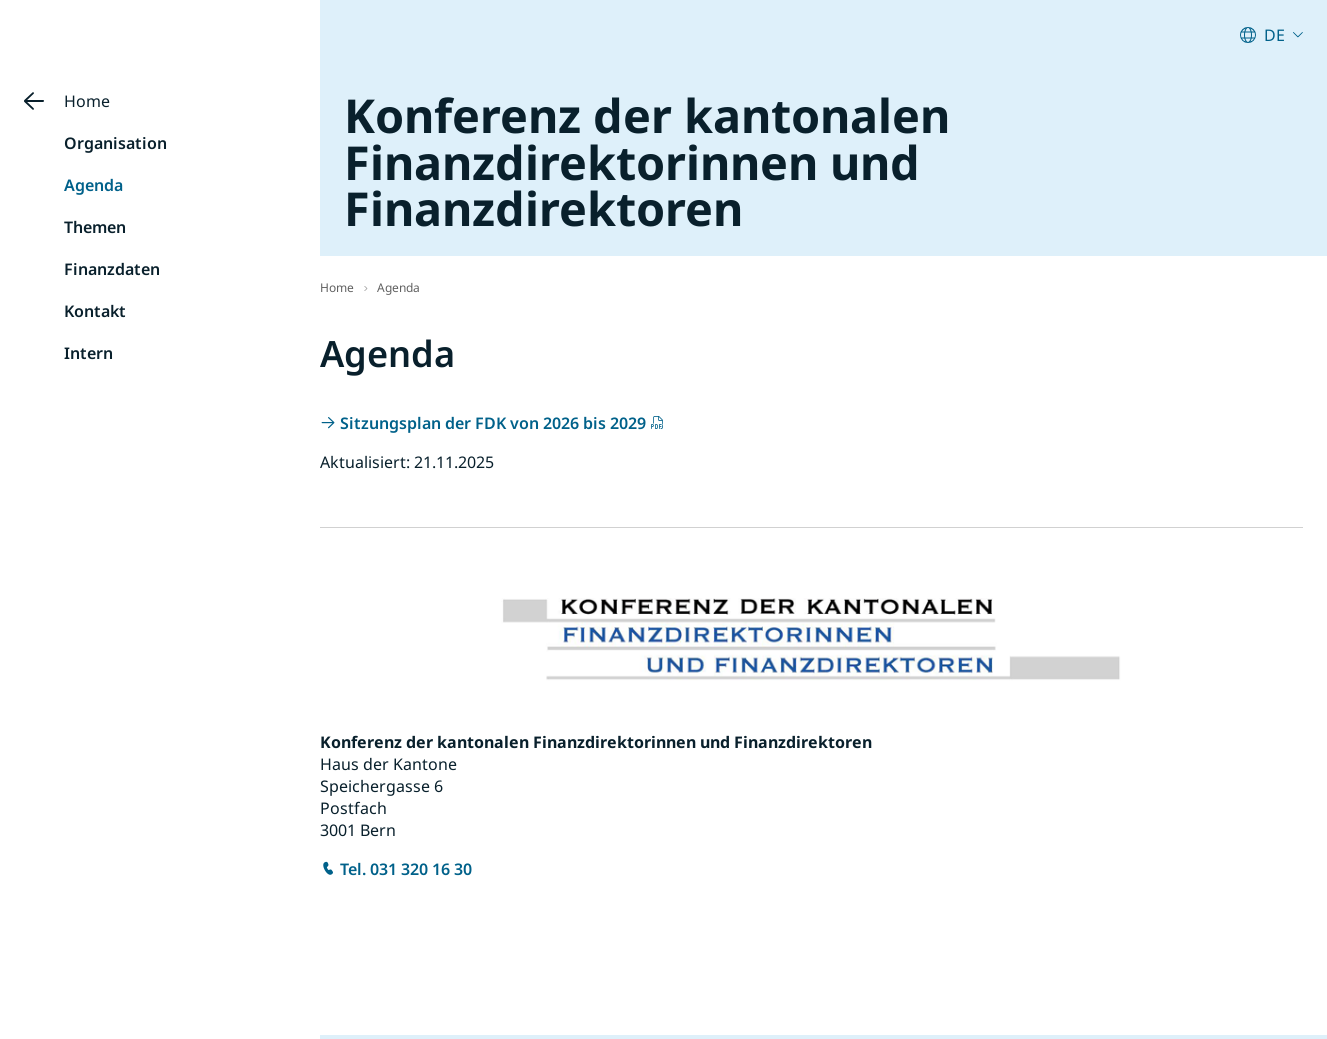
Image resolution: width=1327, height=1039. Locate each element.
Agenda (93, 185)
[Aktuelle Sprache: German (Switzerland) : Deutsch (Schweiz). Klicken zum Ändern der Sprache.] (1271, 35)
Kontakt (95, 311)
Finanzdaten (112, 269)
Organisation (115, 143)
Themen (95, 227)
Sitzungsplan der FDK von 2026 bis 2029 (493, 423)
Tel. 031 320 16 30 (406, 869)
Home (87, 101)
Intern (88, 353)
